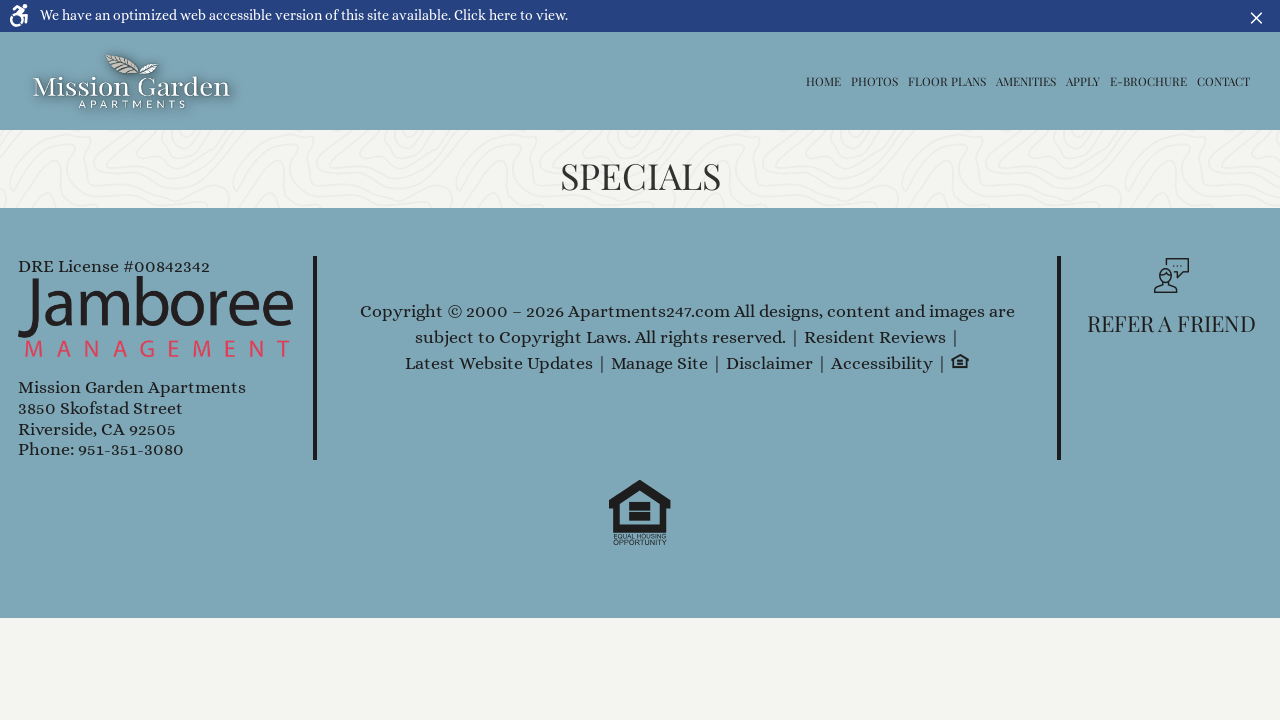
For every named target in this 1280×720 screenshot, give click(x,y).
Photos (874, 81)
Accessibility (882, 363)
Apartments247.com (649, 311)
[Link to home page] (132, 81)
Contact (1223, 81)
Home (823, 81)
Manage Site (659, 363)
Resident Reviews (875, 337)
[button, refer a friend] (1171, 303)
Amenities (1026, 81)
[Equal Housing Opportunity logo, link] (960, 362)
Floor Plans (947, 81)
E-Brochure (1148, 81)
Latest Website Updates (499, 363)
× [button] (1261, 16)
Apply (1083, 81)
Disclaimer (769, 363)
